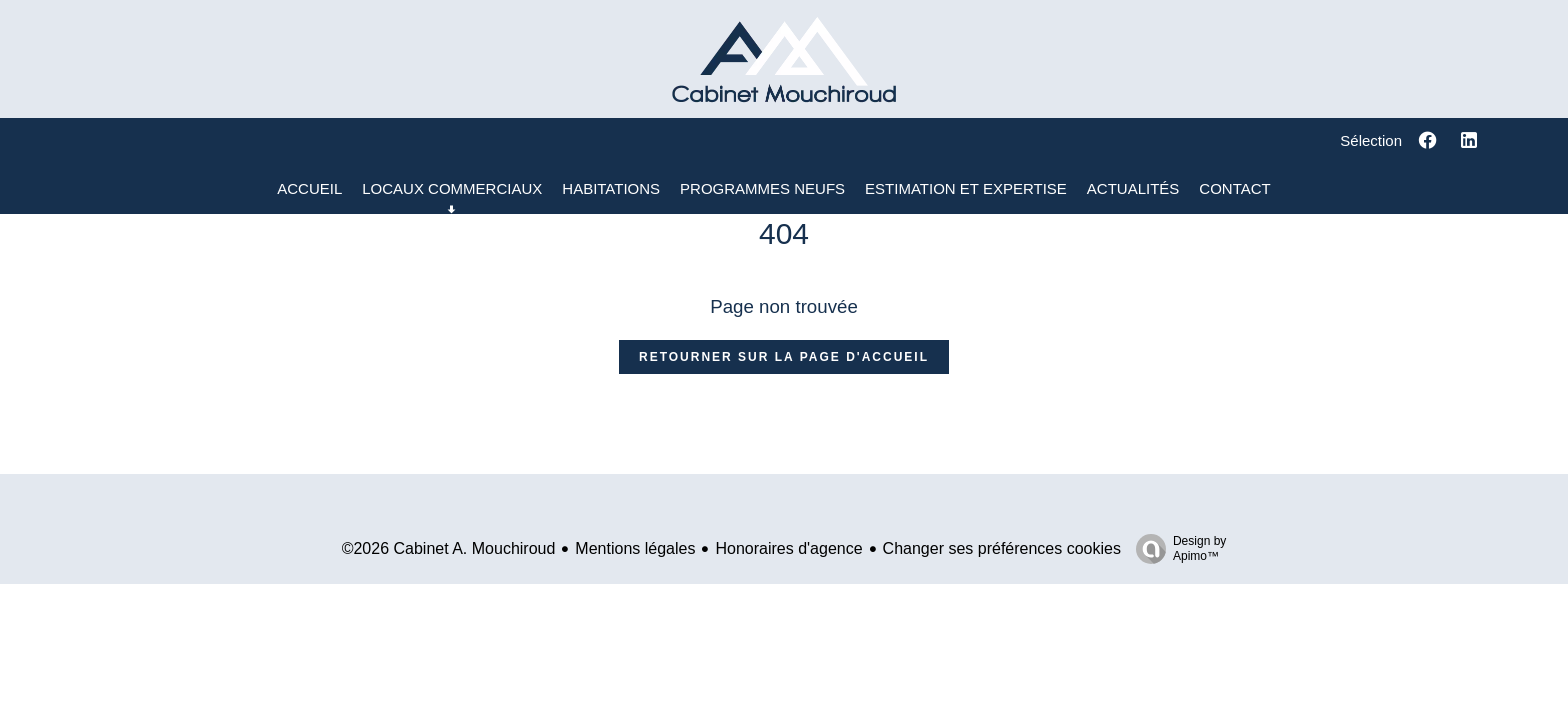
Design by (1176, 549)
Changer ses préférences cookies (1002, 548)
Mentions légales (635, 548)
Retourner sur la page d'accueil (784, 357)
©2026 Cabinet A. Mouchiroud (449, 548)
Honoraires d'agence (788, 548)
